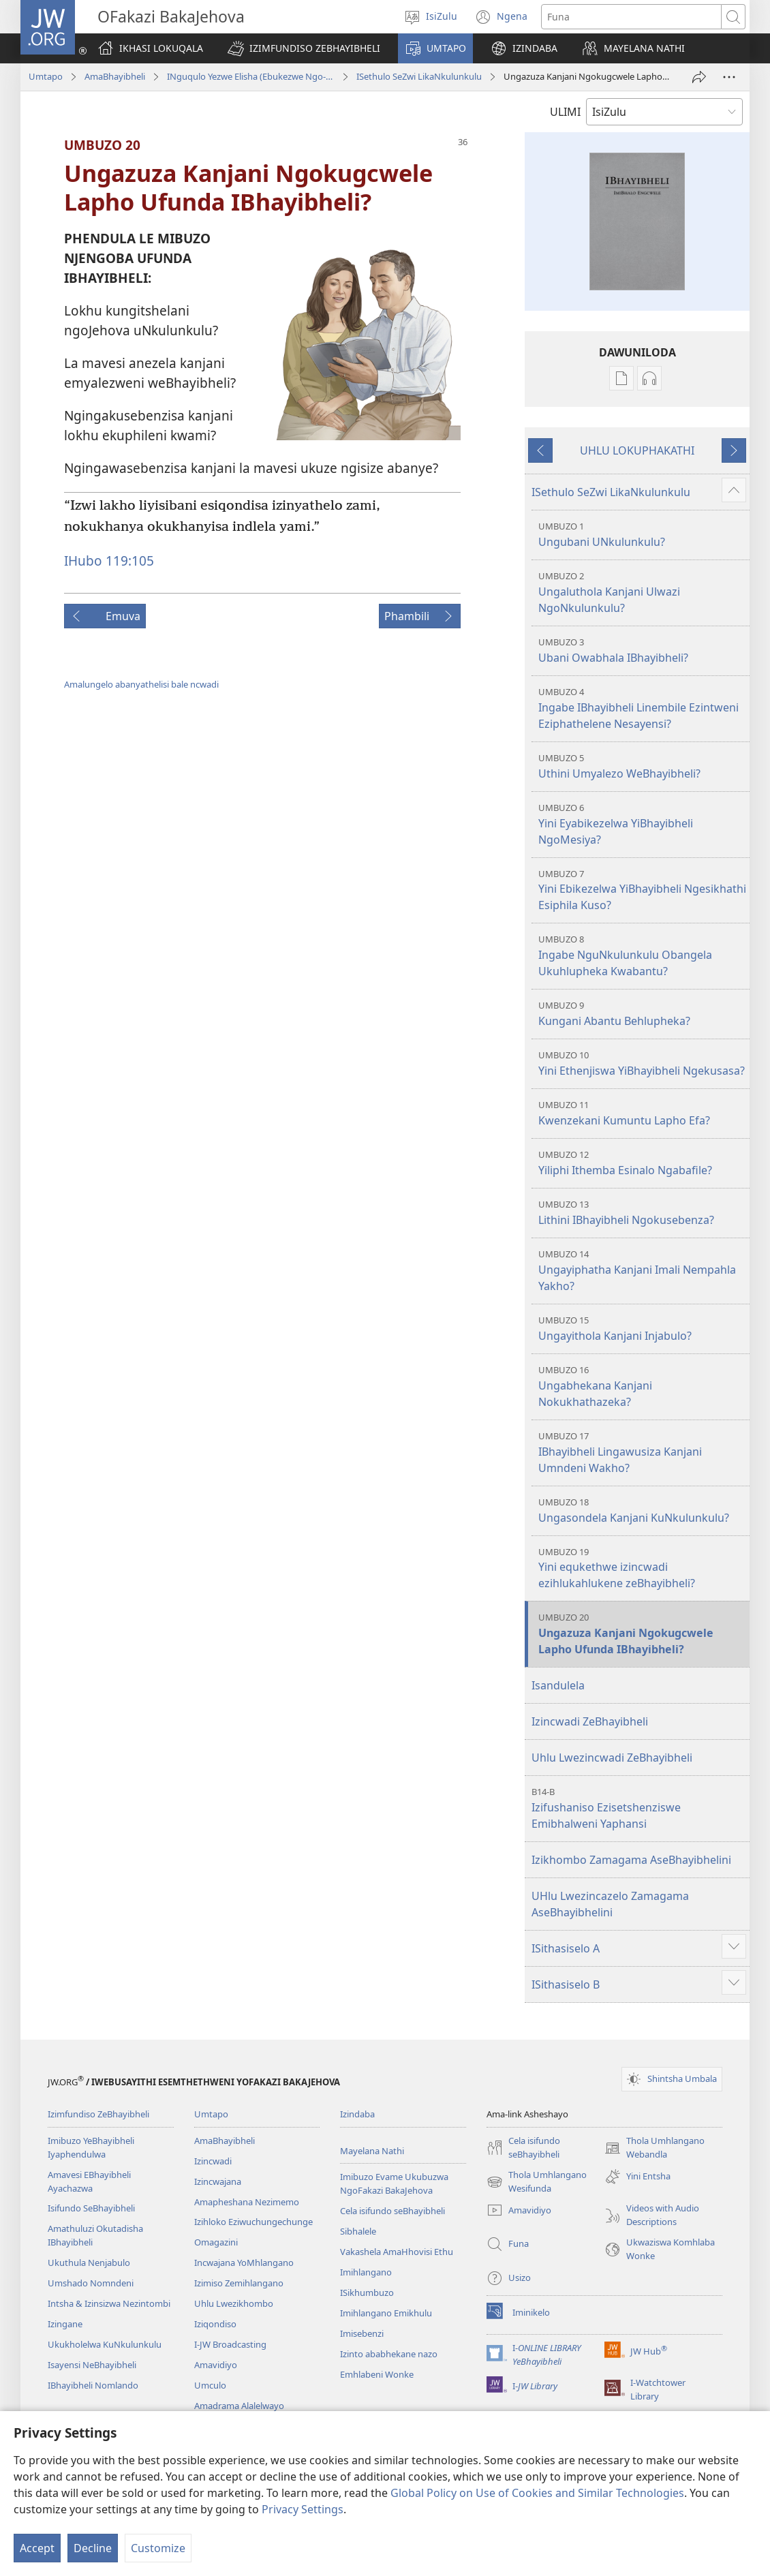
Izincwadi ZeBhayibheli (590, 1721)
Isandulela (558, 1685)
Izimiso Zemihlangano (238, 2283)
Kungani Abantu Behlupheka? (642, 1013)
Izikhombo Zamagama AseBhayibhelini (631, 1859)
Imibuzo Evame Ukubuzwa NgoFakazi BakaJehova (394, 2183)
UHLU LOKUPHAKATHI (637, 450)
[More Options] (729, 77)
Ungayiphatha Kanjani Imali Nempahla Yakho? (642, 1270)
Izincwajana (217, 2181)
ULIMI (565, 111)
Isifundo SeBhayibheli (91, 2208)
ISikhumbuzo (367, 2292)
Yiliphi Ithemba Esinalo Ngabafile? (642, 1163)
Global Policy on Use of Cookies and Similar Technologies (537, 2492)
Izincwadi (213, 2161)
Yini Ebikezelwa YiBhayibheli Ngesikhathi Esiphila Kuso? (642, 890)
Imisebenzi (362, 2333)
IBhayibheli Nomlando (93, 2385)
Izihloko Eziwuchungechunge (253, 2221)
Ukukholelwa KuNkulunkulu (104, 2344)
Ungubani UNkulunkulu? (642, 534)
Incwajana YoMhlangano (244, 2262)
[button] (304, 48)
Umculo (210, 2385)
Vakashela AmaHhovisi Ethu (396, 2251)
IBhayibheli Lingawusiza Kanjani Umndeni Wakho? (642, 1452)
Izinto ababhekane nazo (388, 2354)
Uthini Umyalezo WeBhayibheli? (642, 766)
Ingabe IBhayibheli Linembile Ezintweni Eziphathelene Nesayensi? (642, 708)
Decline (93, 2548)
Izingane (65, 2324)
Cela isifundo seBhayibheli (392, 2211)
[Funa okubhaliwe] (631, 16)
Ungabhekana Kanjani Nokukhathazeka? (642, 1386)
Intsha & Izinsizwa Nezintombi (109, 2303)
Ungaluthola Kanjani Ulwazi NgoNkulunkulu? (642, 592)
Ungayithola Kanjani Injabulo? (642, 1328)
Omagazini (216, 2242)
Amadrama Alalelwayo (239, 2405)
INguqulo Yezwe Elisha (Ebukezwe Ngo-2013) (251, 76)
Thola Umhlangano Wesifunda (537, 2182)
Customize (158, 2548)
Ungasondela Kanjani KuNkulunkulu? (642, 1510)
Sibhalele (358, 2231)
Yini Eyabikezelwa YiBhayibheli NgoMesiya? (642, 824)
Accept (37, 2548)
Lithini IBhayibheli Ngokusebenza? (642, 1212)
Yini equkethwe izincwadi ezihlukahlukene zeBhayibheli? (642, 1568)
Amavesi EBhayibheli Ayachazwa (89, 2181)
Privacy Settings (302, 2509)
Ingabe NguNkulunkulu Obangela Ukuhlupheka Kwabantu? (642, 956)
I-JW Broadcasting (230, 2344)
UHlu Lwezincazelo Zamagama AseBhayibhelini (610, 1904)
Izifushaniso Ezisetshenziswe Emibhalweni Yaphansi (639, 1808)
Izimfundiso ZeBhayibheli (98, 2114)
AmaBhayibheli (114, 76)
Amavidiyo (215, 2365)
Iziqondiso (215, 2324)
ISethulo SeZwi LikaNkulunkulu (419, 76)
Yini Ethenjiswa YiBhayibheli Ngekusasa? (642, 1063)
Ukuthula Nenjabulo (89, 2262)
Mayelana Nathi (372, 2151)
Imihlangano (366, 2272)
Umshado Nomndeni (91, 2283)
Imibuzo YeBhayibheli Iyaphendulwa (91, 2147)
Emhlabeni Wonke (377, 2374)
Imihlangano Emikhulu (386, 2313)
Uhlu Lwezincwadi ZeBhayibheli (612, 1757)
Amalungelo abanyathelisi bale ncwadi (141, 684)
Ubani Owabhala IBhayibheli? (642, 650)
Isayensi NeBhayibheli (92, 2365)
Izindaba (357, 2114)
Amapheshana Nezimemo (246, 2202)
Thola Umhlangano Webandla (654, 2148)
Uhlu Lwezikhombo (233, 2303)
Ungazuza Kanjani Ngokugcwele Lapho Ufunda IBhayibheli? (642, 1634)
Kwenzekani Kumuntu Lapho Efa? (642, 1113)
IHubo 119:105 (109, 560)
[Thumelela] (699, 77)
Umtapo (46, 76)
